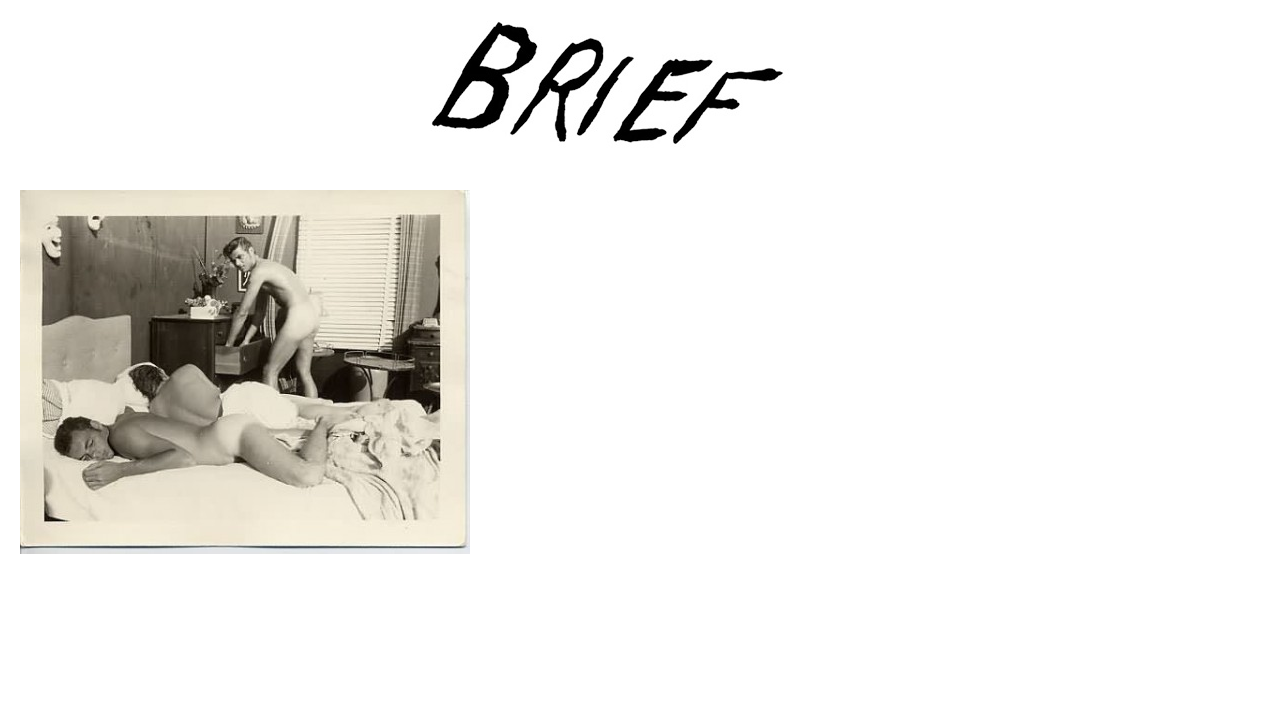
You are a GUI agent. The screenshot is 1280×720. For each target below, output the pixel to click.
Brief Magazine (640, 95)
